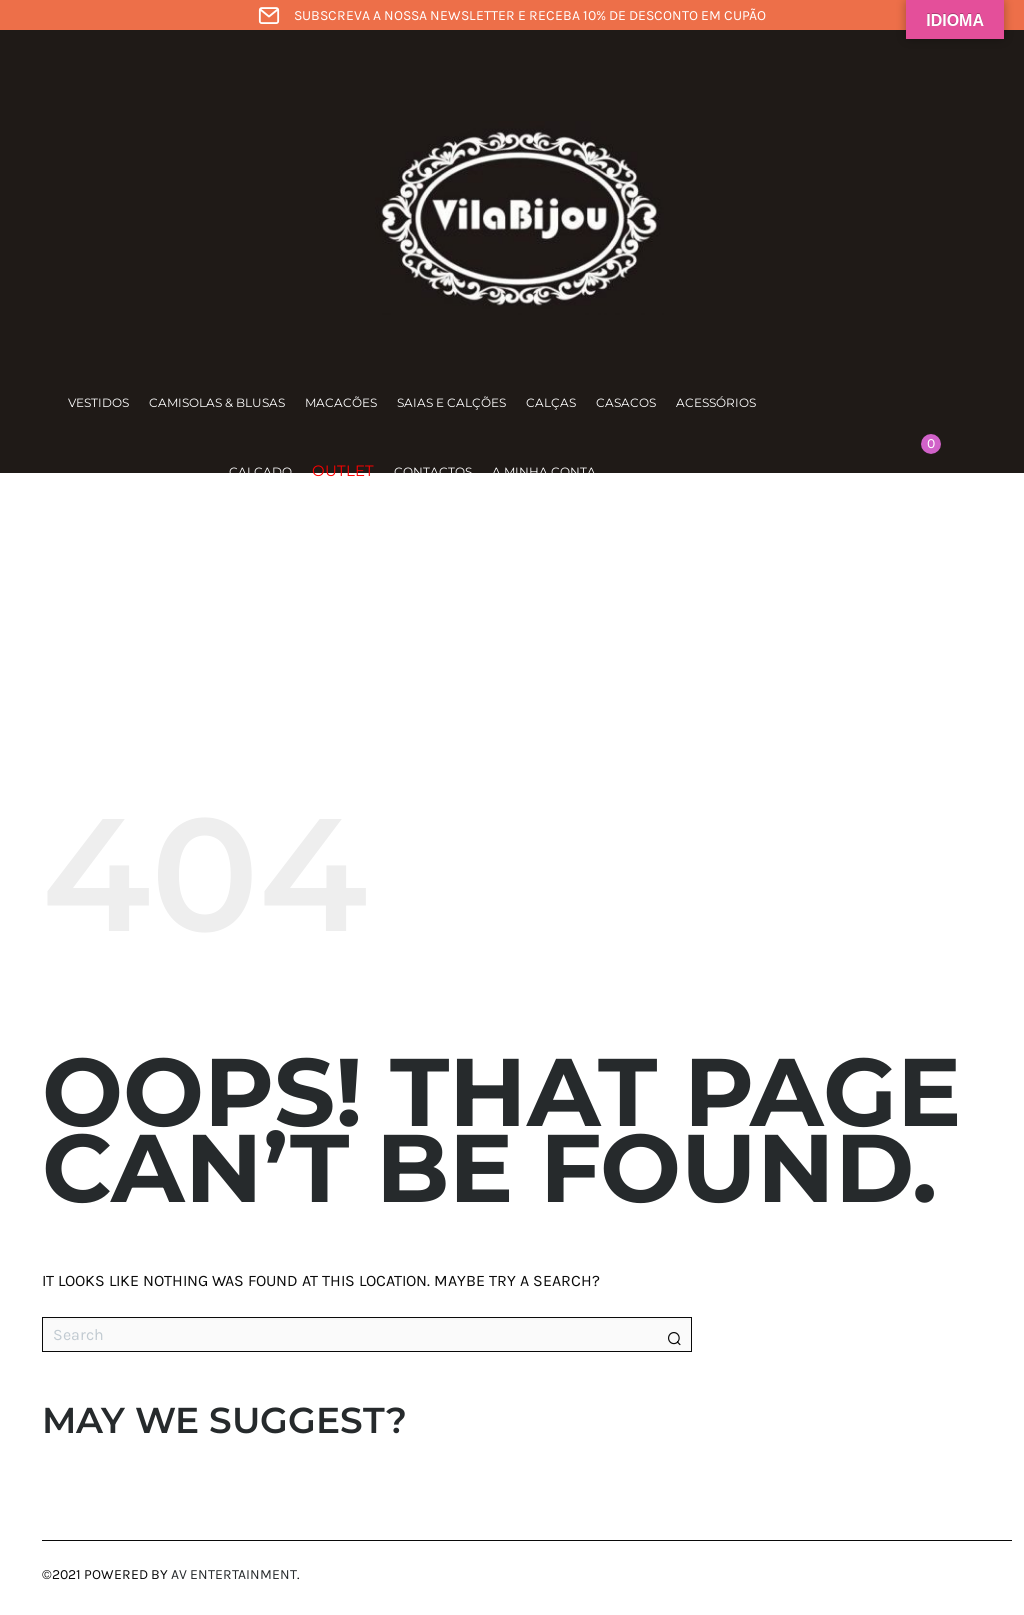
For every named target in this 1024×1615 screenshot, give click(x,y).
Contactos (433, 471)
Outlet (343, 470)
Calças (551, 402)
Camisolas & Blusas (217, 402)
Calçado (260, 471)
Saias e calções (451, 402)
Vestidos (98, 402)
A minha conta (544, 471)
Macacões (341, 402)
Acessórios (716, 402)
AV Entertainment (234, 1574)
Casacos (626, 402)
